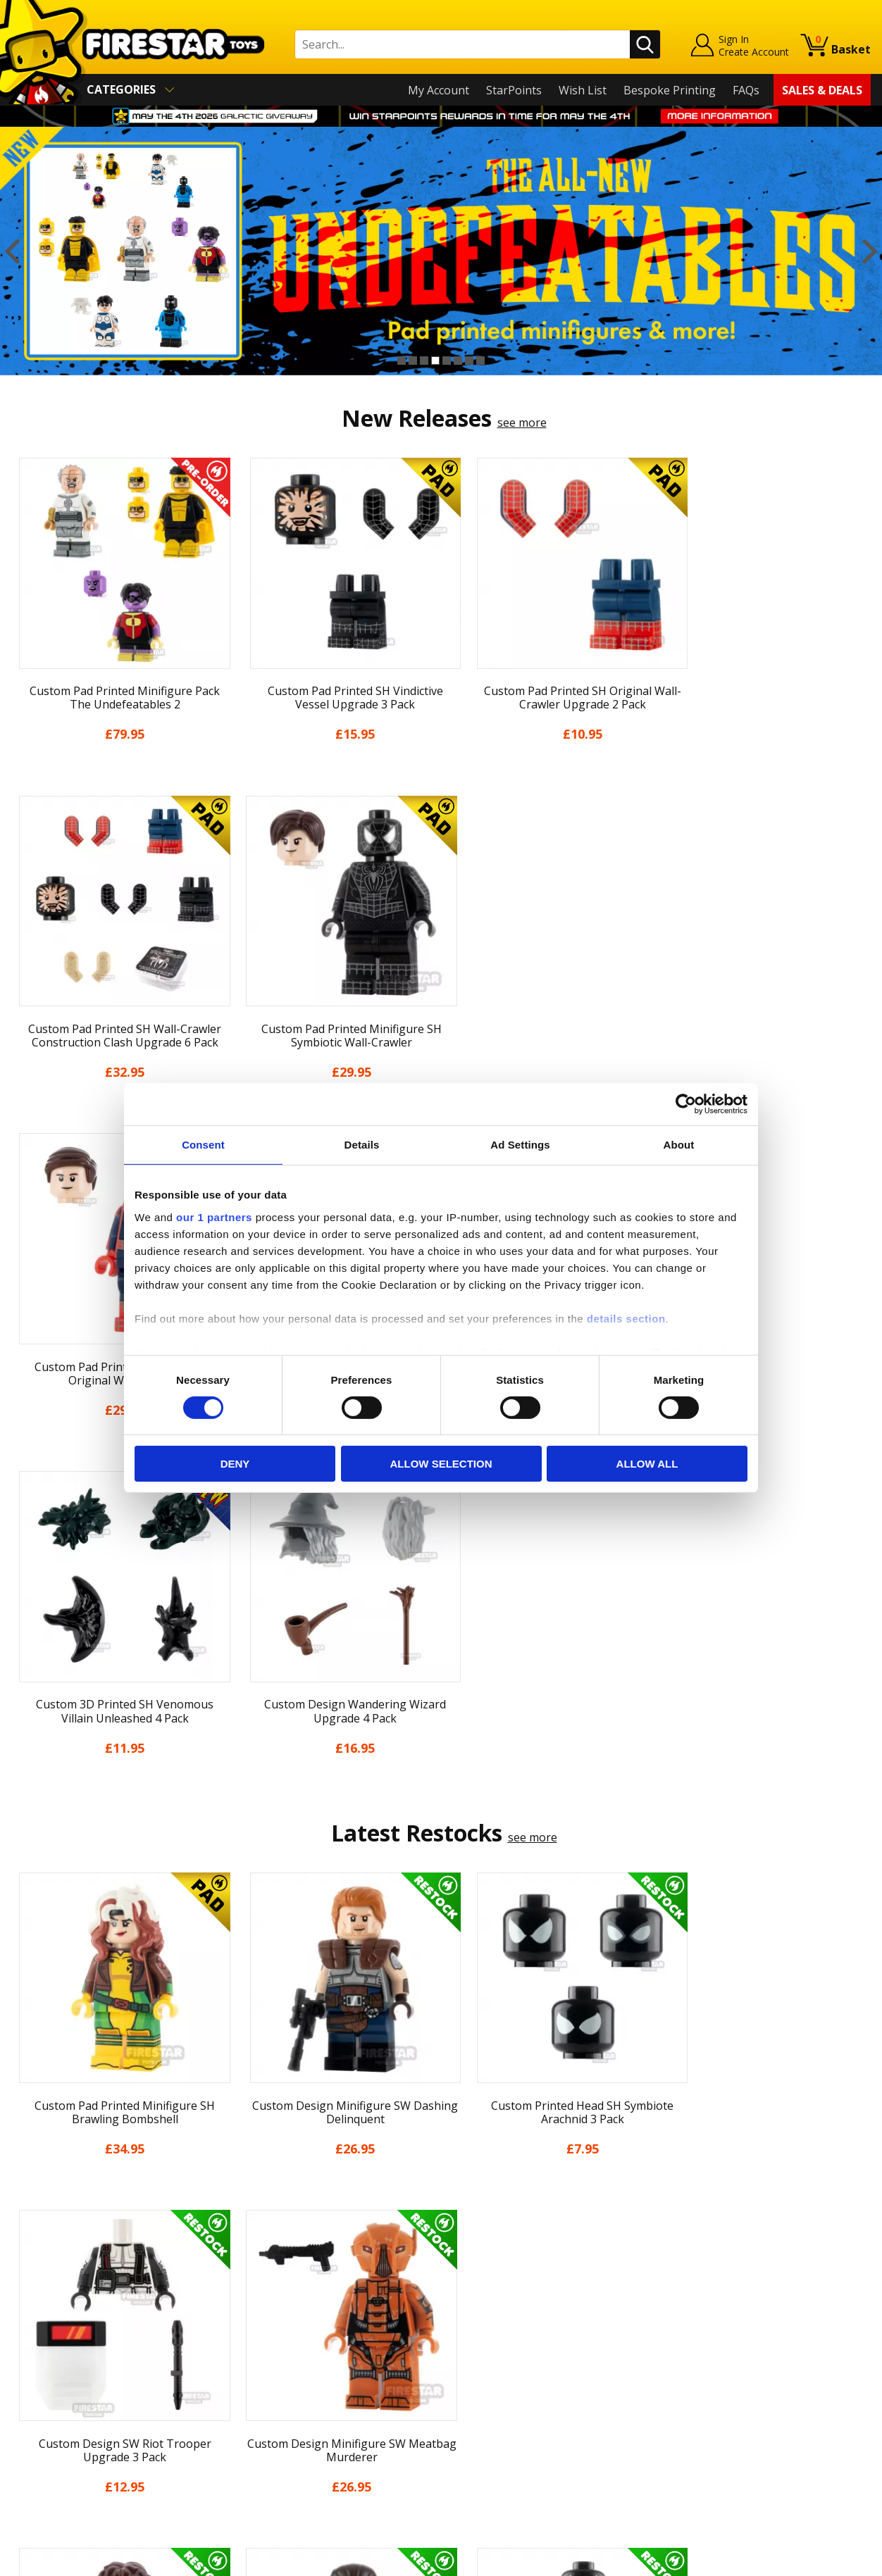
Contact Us (255, 2254)
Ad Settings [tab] (519, 1145)
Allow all (647, 1464)
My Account (438, 90)
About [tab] (679, 1145)
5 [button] (446, 360)
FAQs (746, 90)
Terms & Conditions (63, 2376)
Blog (23, 2335)
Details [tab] (362, 1145)
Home (27, 2254)
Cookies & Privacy (57, 2395)
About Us (36, 2294)
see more (522, 422)
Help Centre (258, 2277)
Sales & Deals (822, 90)
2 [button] (413, 360)
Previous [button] (12, 251)
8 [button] (480, 360)
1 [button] (401, 360)
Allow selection (441, 1464)
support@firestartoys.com (295, 2323)
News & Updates (55, 2314)
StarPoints (514, 90)
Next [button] (869, 251)
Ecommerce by (818, 2560)
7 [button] (469, 360)
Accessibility (42, 2416)
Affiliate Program (271, 2429)
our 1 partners (214, 1217)
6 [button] (458, 360)
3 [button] (424, 360)
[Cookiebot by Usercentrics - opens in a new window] (685, 1104)
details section (626, 1318)
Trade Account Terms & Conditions (318, 2405)
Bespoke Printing (669, 90)
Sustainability (46, 2436)
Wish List (583, 90)
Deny (235, 1464)
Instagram (547, 2309)
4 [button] (435, 360)
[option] (441, 251)
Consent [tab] (203, 1145)
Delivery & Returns (60, 2355)
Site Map (34, 2457)
